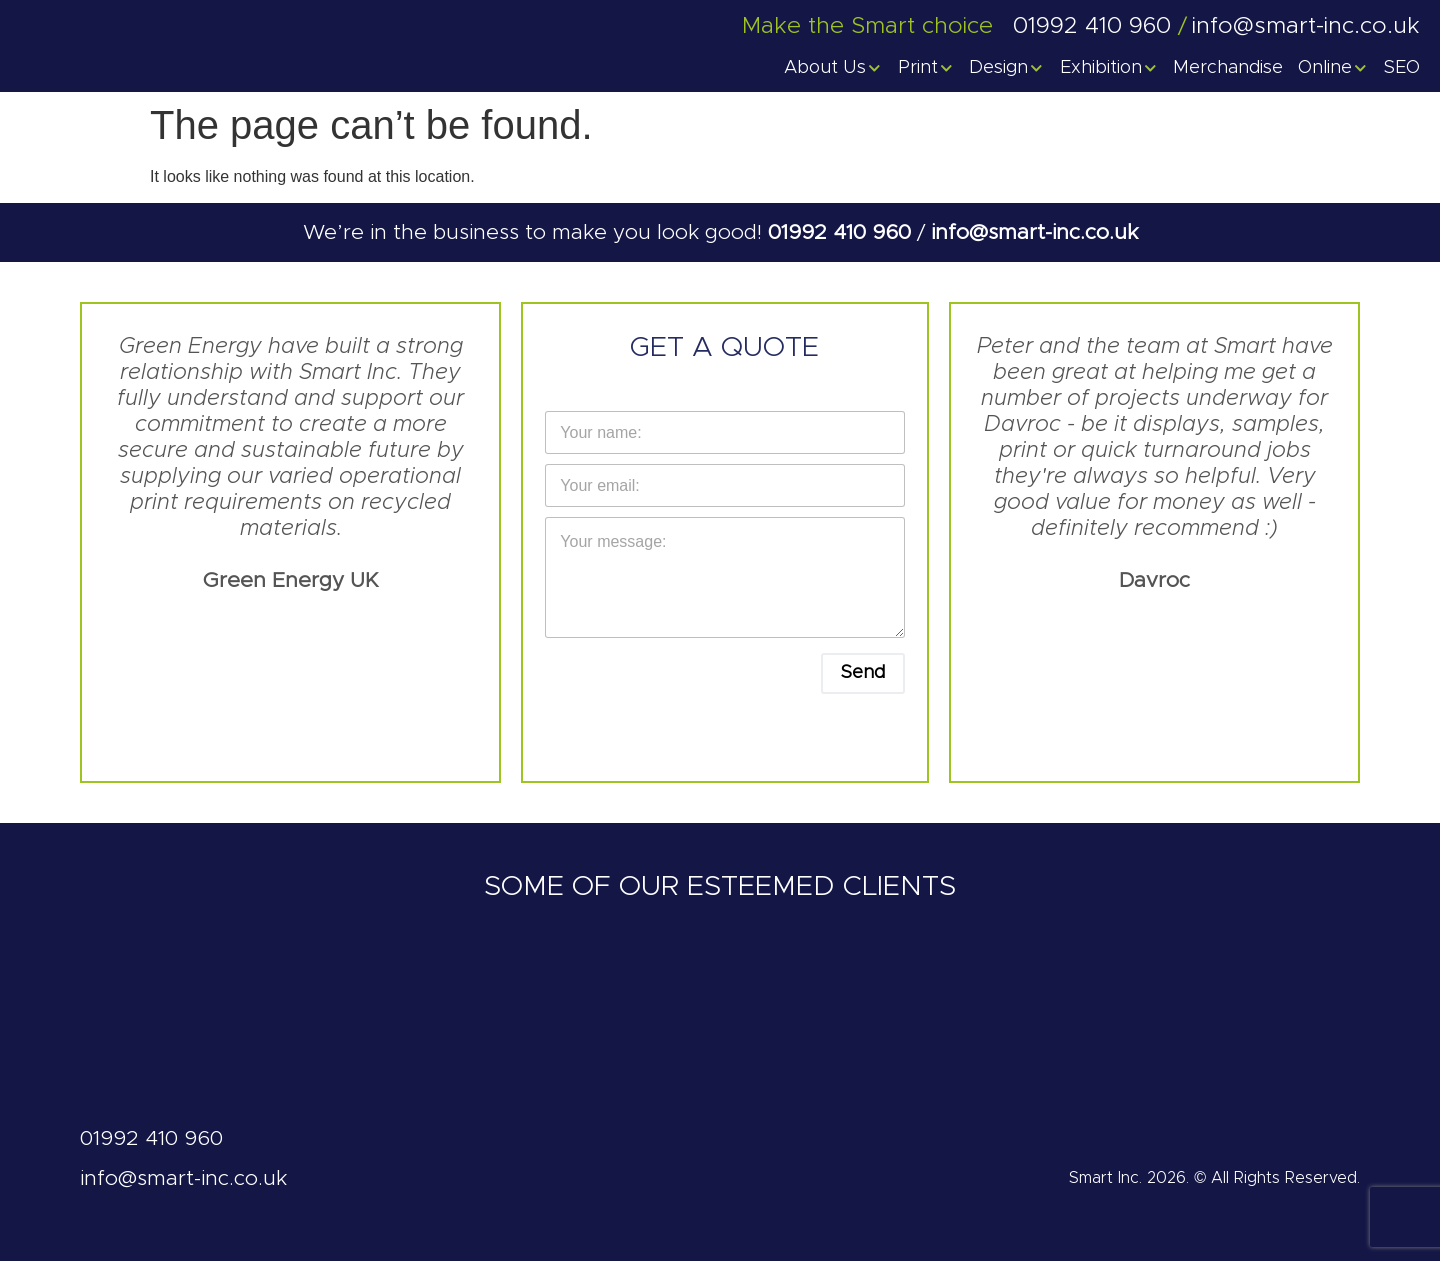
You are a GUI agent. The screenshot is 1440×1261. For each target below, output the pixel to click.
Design (1007, 68)
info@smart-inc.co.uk (1034, 232)
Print (926, 68)
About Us (833, 68)
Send (863, 673)
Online (1333, 68)
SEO (1402, 68)
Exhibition (1109, 68)
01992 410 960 (842, 232)
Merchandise (1228, 68)
